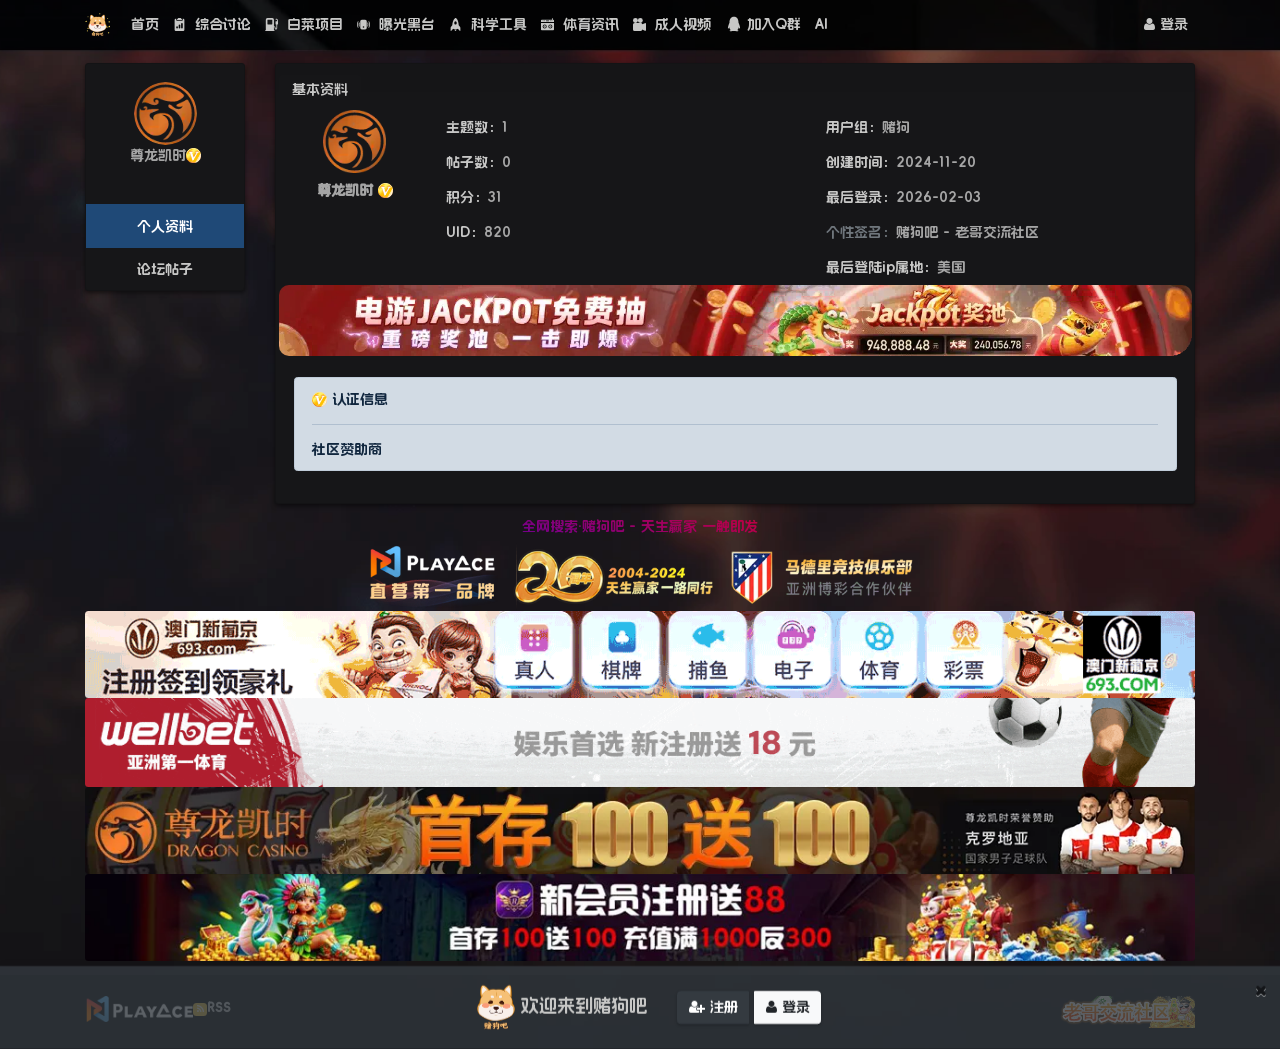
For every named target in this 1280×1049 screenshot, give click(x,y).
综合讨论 (212, 24)
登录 (1166, 24)
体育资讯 (580, 24)
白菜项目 (304, 24)
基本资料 (320, 89)
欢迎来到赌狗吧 (559, 1011)
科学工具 (488, 24)
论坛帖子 (165, 269)
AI (821, 24)
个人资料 (165, 226)
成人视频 (672, 24)
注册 (713, 1011)
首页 (145, 24)
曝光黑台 (396, 24)
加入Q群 (763, 24)
